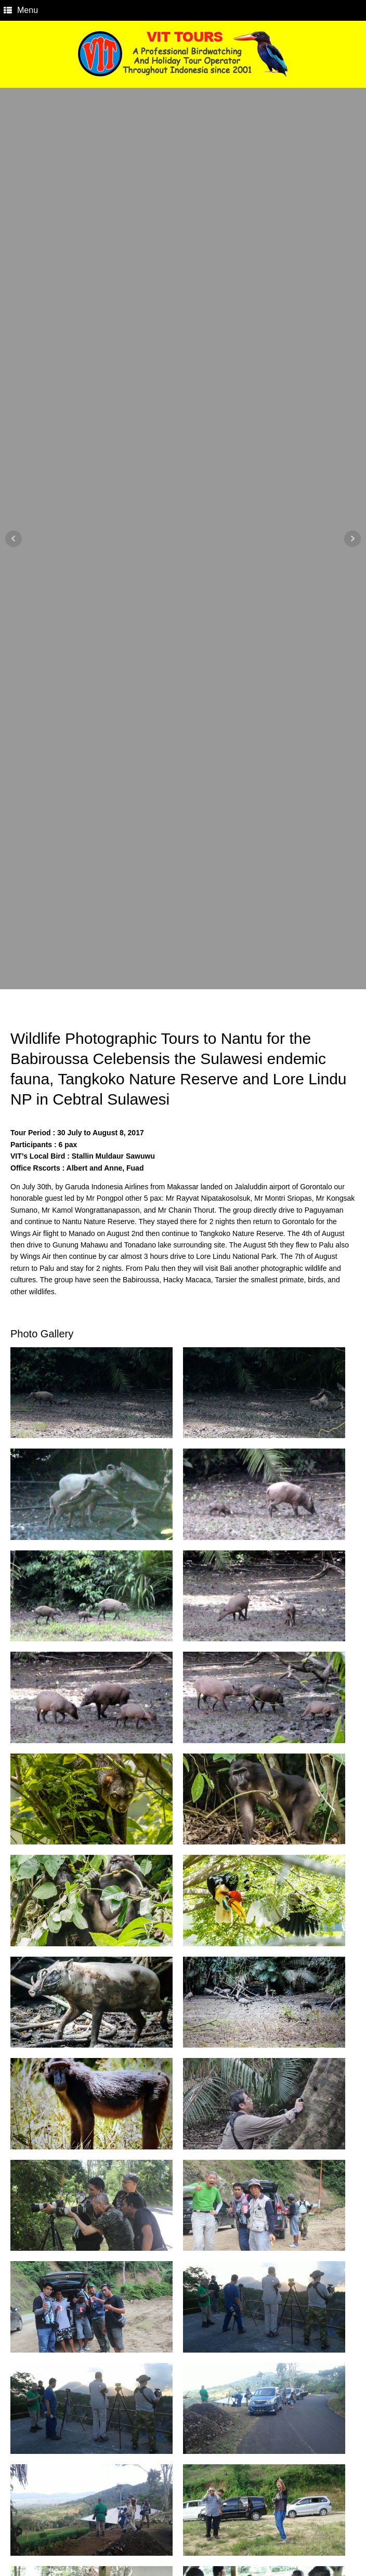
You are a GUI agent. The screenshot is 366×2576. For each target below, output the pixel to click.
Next (352, 538)
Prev (13, 538)
